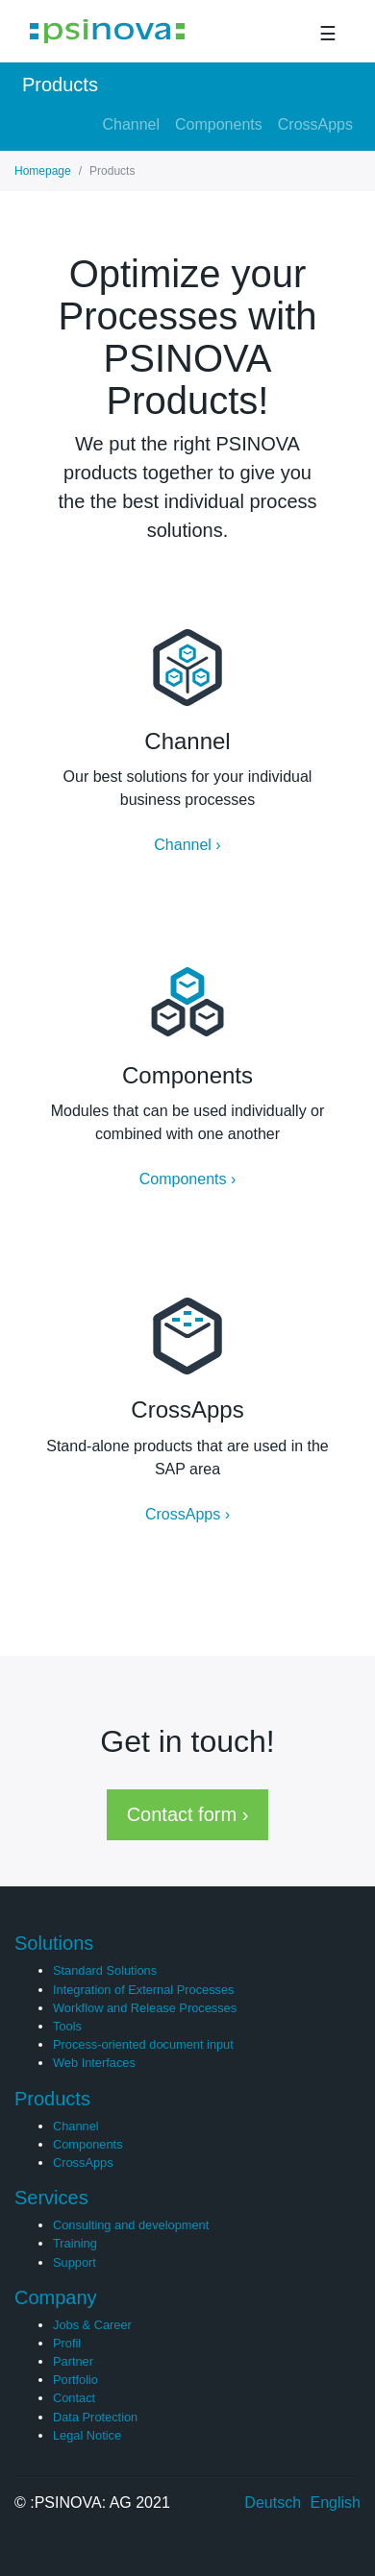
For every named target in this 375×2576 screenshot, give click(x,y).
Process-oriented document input (143, 2044)
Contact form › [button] (188, 1814)
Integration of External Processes (144, 1989)
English (336, 2502)
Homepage (42, 171)
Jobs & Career (92, 2325)
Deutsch (272, 2502)
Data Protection (95, 2417)
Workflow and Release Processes (145, 2008)
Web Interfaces (94, 2062)
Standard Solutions (105, 1970)
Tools (67, 2026)
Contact (74, 2398)
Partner (73, 2361)
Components (218, 124)
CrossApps (315, 124)
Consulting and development (131, 2225)
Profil (67, 2343)
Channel (131, 124)
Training (75, 2243)
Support (74, 2262)
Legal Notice (87, 2435)
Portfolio (75, 2379)
